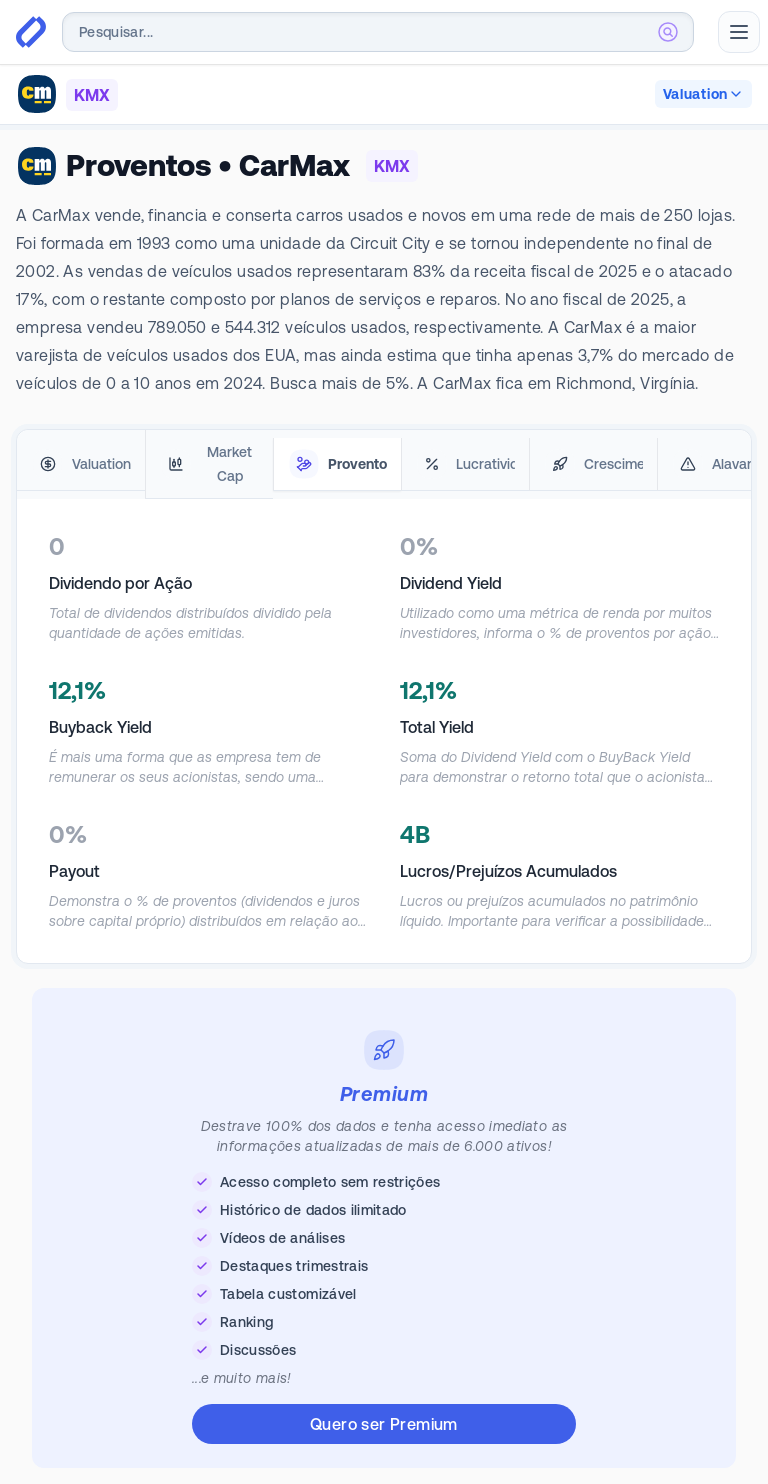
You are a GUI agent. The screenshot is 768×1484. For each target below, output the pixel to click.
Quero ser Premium (384, 1424)
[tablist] (384, 464)
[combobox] (378, 32)
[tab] (81, 464)
